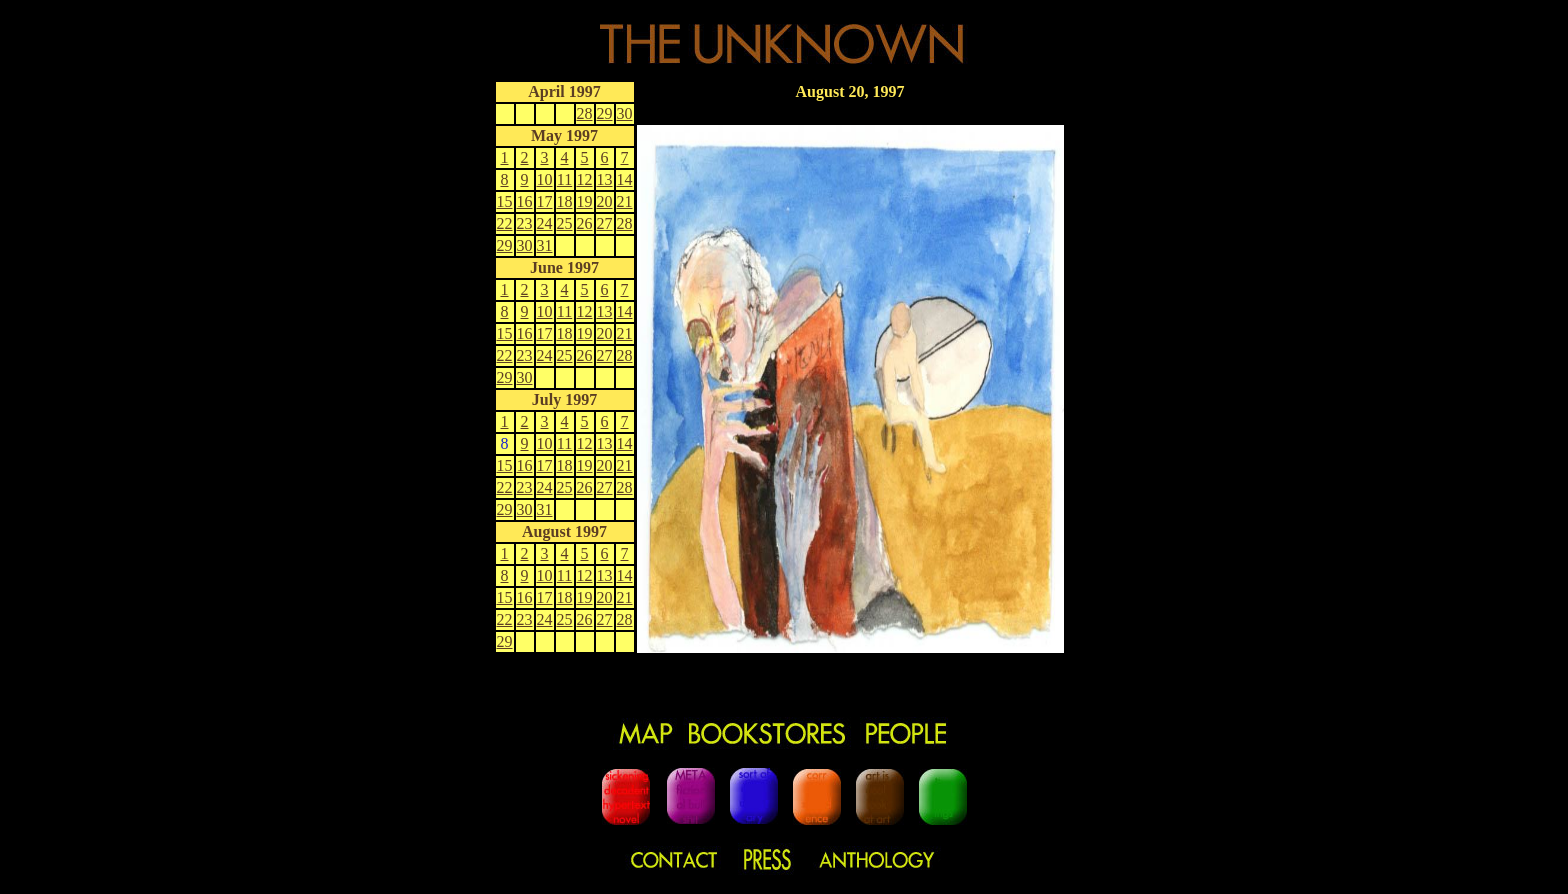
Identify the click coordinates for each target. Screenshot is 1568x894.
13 (605, 179)
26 (585, 223)
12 (585, 179)
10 (545, 179)
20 (605, 201)
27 (605, 223)
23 (525, 223)
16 (525, 201)
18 (565, 201)
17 (545, 201)
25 (565, 223)
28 (585, 113)
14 (625, 179)
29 (605, 113)
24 (545, 223)
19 (585, 201)
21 (625, 201)
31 (545, 245)
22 (505, 223)
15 (505, 201)
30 (625, 113)
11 (564, 179)
